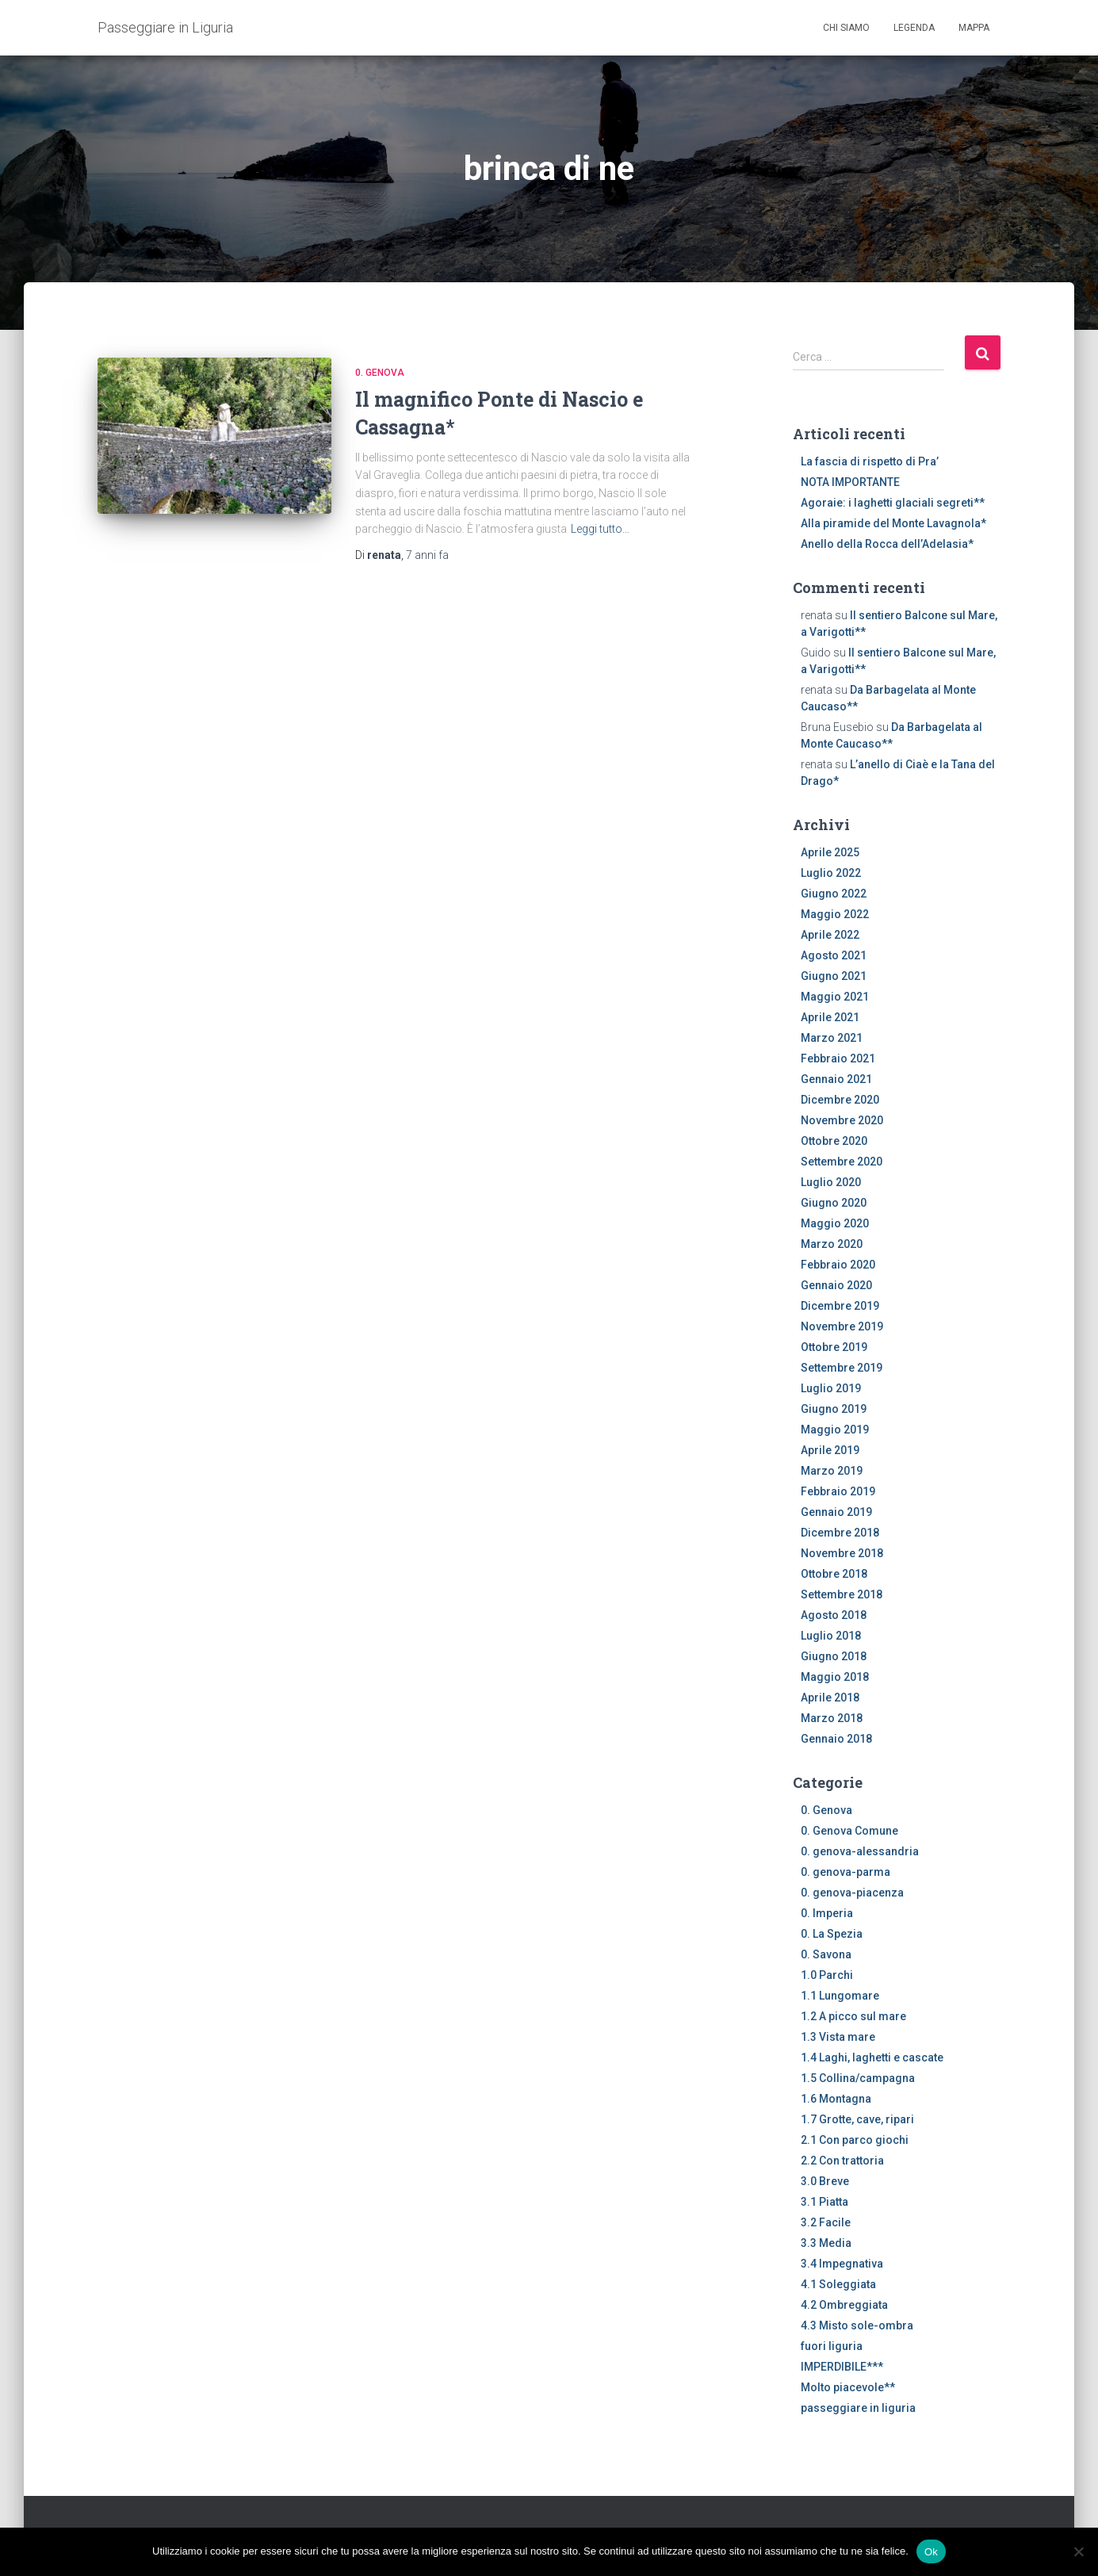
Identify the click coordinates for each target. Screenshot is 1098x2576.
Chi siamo (846, 27)
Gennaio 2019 (836, 1512)
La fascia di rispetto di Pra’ (870, 461)
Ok (931, 2551)
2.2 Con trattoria (842, 2160)
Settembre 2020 (841, 1161)
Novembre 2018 (842, 1553)
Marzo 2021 (832, 1038)
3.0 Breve (825, 2181)
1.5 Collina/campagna (858, 2078)
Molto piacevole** (848, 2387)
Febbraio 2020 (838, 1264)
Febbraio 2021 (838, 1058)
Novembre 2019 (842, 1326)
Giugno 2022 (834, 893)
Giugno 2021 (834, 976)
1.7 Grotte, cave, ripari (857, 2119)
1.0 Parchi (827, 1975)
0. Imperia (827, 1913)
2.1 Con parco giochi (855, 2140)
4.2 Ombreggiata (844, 2304)
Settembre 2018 (841, 1594)
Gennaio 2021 (836, 1079)
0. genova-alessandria (860, 1851)
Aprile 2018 (830, 1697)
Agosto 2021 (834, 955)
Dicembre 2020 (840, 1099)
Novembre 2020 (842, 1120)
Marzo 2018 (832, 1718)
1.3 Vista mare (838, 2037)
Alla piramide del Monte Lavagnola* (893, 523)
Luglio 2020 (831, 1182)
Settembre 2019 (841, 1367)
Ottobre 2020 (834, 1141)
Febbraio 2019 (838, 1491)
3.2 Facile (826, 2222)
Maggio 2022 (835, 914)
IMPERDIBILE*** (842, 2366)
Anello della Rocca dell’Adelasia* (887, 544)
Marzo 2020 (832, 1244)
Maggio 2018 (835, 1677)
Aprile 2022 (830, 934)
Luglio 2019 (831, 1388)
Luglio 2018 (831, 1635)
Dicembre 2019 (840, 1305)
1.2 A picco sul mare (853, 2016)
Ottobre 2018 (834, 1573)
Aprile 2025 (830, 852)
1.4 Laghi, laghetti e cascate (872, 2057)
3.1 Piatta (824, 2201)
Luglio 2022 (831, 873)
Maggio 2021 (835, 996)
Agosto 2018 (834, 1615)
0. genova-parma (845, 1872)
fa (427, 555)
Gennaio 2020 (836, 1285)
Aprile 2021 (830, 1017)
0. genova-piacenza (852, 1892)
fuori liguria (832, 2346)
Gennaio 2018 (836, 1738)
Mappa (973, 27)
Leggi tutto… (600, 528)
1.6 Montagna (836, 2098)
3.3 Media (826, 2243)
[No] (1078, 2551)
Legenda (914, 27)
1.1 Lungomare (840, 1995)
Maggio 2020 (835, 1223)
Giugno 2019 (834, 1409)
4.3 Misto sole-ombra (857, 2325)
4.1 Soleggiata (838, 2284)
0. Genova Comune (849, 1830)
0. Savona (826, 1954)
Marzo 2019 (832, 1470)
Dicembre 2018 (840, 1532)
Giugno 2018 (834, 1656)
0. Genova (379, 372)
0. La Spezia (832, 1933)
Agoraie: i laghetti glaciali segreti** (893, 502)
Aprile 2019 (830, 1450)
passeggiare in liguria (858, 2408)
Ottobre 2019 (834, 1347)
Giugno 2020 (834, 1202)
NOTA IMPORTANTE (850, 482)
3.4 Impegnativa (842, 2263)
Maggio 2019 (835, 1429)
